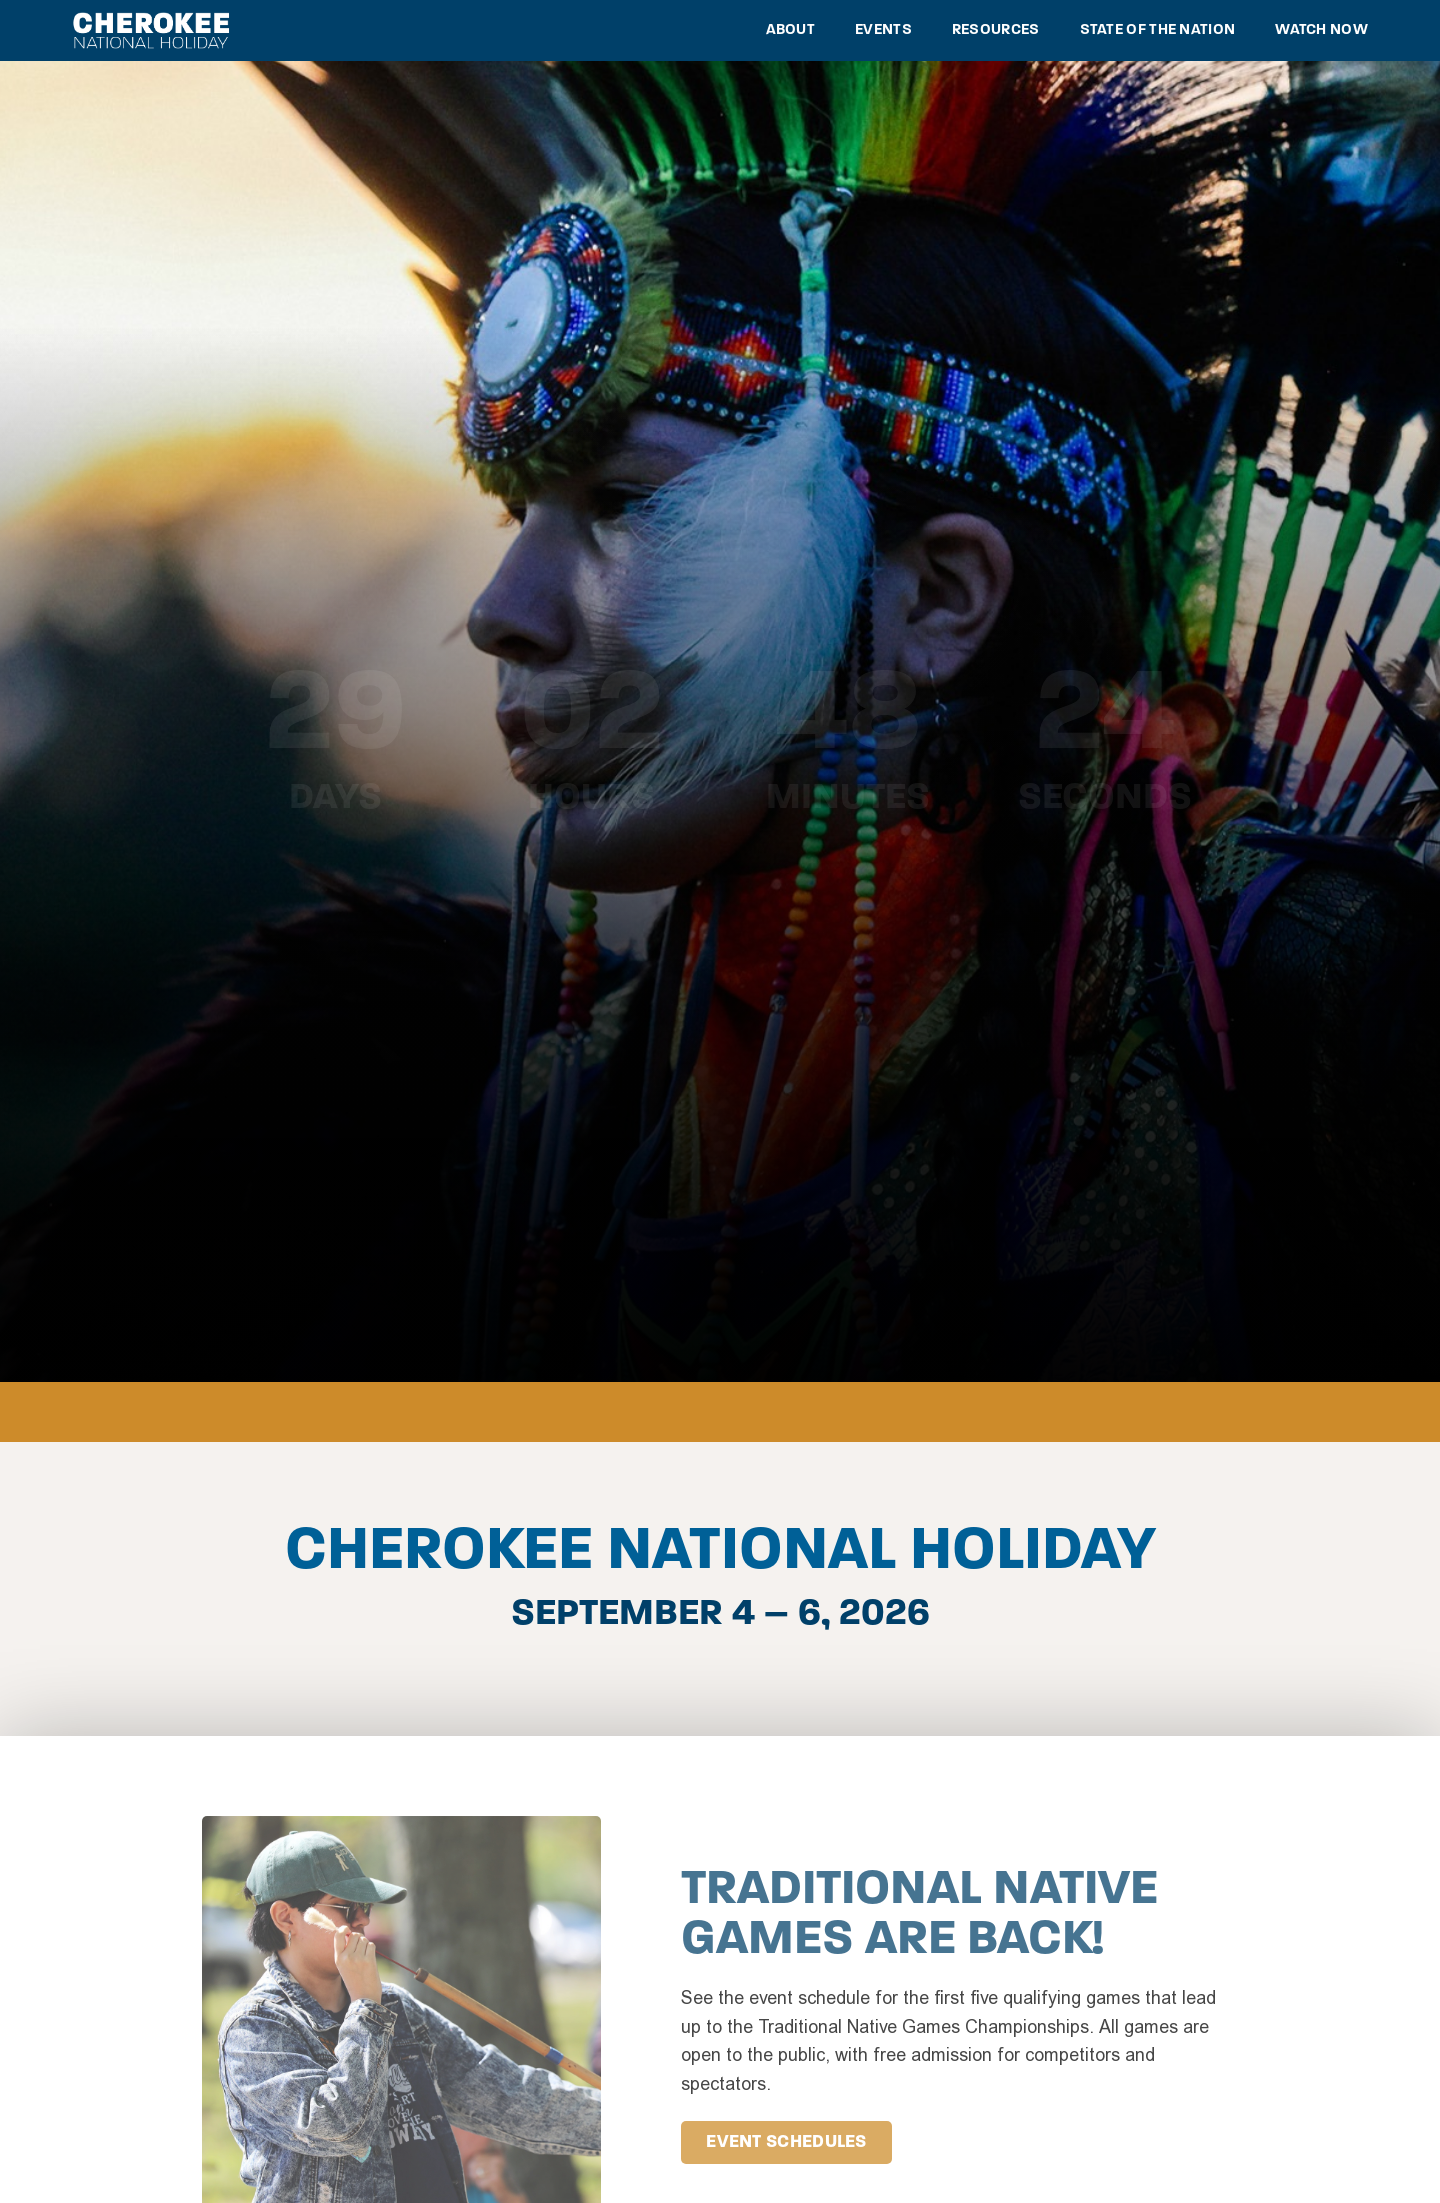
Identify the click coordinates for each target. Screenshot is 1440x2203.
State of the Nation (1158, 30)
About (791, 30)
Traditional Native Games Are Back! (919, 1915)
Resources (996, 30)
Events (883, 30)
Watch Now (1321, 30)
